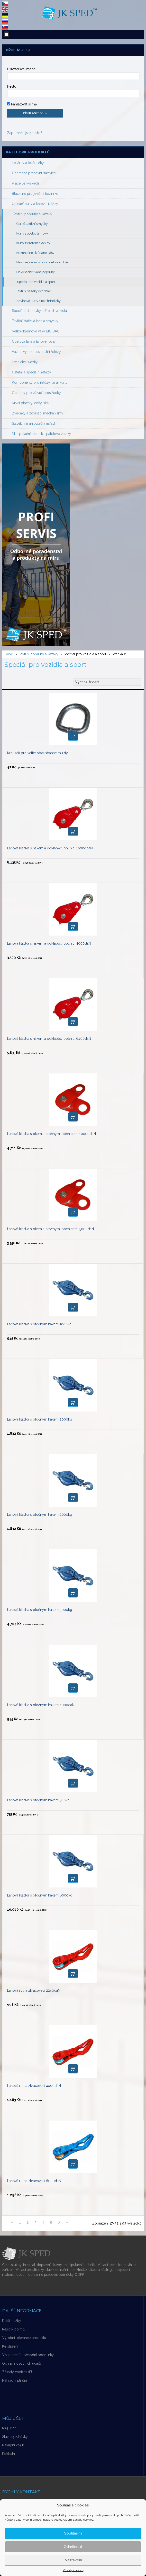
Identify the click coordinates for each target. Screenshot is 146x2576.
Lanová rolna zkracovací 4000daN (34, 2086)
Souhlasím (73, 2533)
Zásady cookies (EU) (18, 2372)
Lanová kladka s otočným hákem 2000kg (39, 1419)
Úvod (9, 654)
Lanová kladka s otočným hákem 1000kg (39, 1324)
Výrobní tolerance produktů (24, 2338)
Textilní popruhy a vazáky (38, 654)
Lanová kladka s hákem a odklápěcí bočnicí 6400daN (49, 1039)
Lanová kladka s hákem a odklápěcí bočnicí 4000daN (49, 943)
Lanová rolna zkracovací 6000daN (34, 2181)
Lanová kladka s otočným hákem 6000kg (39, 1895)
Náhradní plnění (14, 2380)
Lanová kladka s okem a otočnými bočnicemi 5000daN (50, 1229)
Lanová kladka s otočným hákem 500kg (38, 1800)
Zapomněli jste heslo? (24, 133)
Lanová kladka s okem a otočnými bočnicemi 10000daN (51, 1134)
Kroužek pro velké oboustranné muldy (37, 753)
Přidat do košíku (73, 736)
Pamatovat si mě (22, 104)
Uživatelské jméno (21, 69)
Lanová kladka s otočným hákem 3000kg (39, 1610)
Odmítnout (73, 2547)
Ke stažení (10, 2346)
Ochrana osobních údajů (21, 2363)
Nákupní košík (13, 2445)
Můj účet (9, 2428)
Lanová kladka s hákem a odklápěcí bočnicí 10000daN (50, 848)
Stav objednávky (15, 2437)
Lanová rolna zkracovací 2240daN (33, 1990)
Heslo (11, 86)
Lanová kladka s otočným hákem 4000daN (40, 1705)
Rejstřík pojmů (13, 2329)
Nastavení (73, 2560)
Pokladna (9, 2454)
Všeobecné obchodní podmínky (28, 2355)
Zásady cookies (73, 2570)
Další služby (11, 2321)
